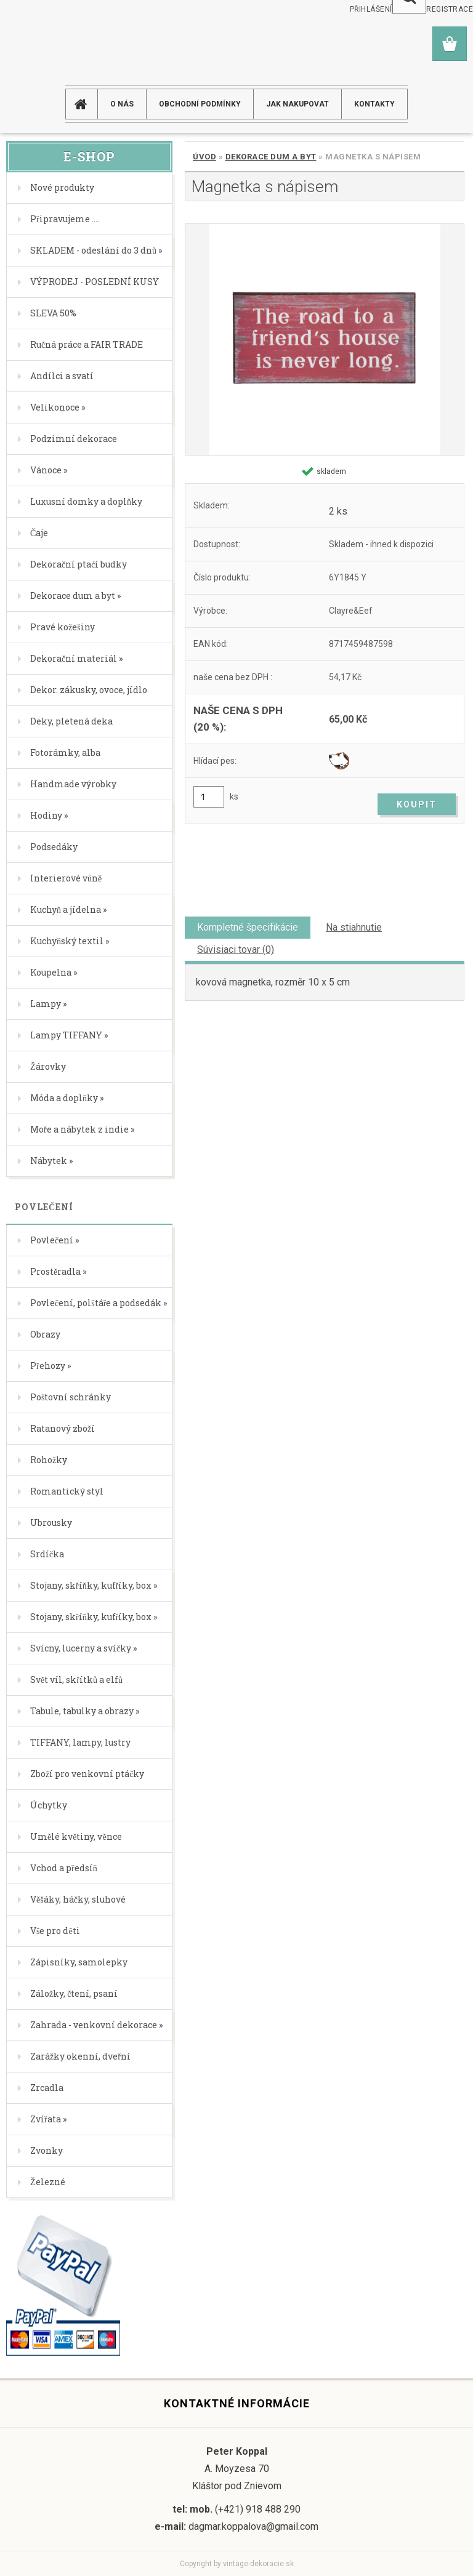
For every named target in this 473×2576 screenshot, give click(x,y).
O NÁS (122, 104)
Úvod (204, 156)
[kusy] (208, 797)
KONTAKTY (374, 104)
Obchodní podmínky (200, 104)
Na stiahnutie (354, 927)
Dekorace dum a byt (271, 156)
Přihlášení (371, 9)
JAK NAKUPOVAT (297, 104)
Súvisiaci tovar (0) (235, 949)
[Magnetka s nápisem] (324, 339)
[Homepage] (86, 104)
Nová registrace (438, 9)
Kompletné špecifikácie (247, 927)
